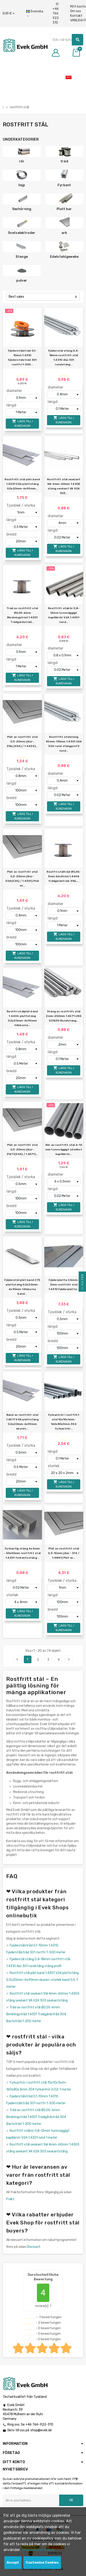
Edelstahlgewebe (64, 257)
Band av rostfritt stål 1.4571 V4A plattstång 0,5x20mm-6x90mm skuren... (22, 1421)
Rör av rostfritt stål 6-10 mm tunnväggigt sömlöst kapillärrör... (63, 1149)
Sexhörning (21, 209)
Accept (13, 2563)
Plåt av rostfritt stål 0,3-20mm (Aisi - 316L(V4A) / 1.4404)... (22, 741)
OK (71, 2500)
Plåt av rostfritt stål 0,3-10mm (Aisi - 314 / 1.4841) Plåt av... (63, 1553)
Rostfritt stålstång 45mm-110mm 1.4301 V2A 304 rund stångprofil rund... (64, 743)
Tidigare (17, 1659)
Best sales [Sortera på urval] (16, 297)
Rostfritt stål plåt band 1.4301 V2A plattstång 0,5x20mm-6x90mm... (22, 484)
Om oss (75, 11)
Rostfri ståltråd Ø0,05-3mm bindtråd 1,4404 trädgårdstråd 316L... (64, 876)
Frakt (10, 2199)
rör (22, 161)
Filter (82, 1283)
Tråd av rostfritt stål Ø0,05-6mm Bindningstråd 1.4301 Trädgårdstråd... (22, 615)
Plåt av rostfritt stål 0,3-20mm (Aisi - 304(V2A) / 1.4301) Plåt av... (22, 878)
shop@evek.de (41, 2430)
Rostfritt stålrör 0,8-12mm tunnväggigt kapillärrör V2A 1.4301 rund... (63, 615)
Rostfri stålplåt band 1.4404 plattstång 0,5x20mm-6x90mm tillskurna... (22, 1018)
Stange (22, 257)
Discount (33, 2247)
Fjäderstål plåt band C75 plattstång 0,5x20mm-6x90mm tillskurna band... (22, 1286)
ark (64, 233)
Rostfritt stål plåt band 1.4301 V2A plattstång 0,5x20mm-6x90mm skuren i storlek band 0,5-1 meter (42, 1980)
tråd (64, 161)
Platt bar (64, 209)
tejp (21, 185)
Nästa (69, 1659)
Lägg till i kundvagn (22, 423)
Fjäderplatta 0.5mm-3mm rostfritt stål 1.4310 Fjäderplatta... (64, 1284)
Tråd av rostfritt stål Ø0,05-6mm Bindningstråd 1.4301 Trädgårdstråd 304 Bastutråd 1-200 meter (36, 2014)
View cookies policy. (38, 2550)
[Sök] (66, 39)
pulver (21, 281)
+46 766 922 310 (56, 13)
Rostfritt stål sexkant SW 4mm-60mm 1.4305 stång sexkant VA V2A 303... (63, 486)
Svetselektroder (21, 233)
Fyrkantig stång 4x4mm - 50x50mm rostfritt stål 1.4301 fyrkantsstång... (22, 1553)
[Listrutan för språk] (34, 13)
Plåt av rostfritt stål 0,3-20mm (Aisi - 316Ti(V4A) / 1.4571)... (22, 1149)
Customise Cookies (42, 2563)
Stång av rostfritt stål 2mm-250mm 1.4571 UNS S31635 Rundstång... (63, 1016)
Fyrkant (64, 185)
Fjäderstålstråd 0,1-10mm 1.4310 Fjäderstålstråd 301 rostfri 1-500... (22, 357)
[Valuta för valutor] (8, 13)
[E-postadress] (31, 2500)
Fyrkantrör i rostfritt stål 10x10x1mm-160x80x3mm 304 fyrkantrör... (63, 1421)
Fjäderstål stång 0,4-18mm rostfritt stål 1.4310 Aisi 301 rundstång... (63, 357)
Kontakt (76, 16)
